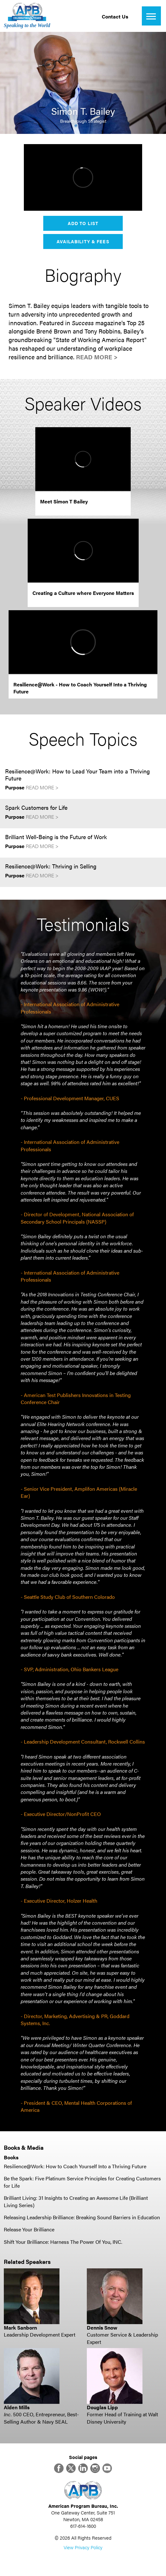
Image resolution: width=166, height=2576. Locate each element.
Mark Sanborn (20, 2327)
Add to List (83, 223)
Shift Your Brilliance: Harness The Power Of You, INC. (63, 2241)
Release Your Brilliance (29, 2229)
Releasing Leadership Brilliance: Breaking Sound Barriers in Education (82, 2217)
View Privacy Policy (83, 2547)
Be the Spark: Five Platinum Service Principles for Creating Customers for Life (82, 2182)
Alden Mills (17, 2407)
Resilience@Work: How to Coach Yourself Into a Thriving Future (75, 2166)
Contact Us (115, 16)
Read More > (97, 357)
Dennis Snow (102, 2327)
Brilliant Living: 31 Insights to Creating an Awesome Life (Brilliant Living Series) (76, 2201)
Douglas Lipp (102, 2407)
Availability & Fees (83, 241)
